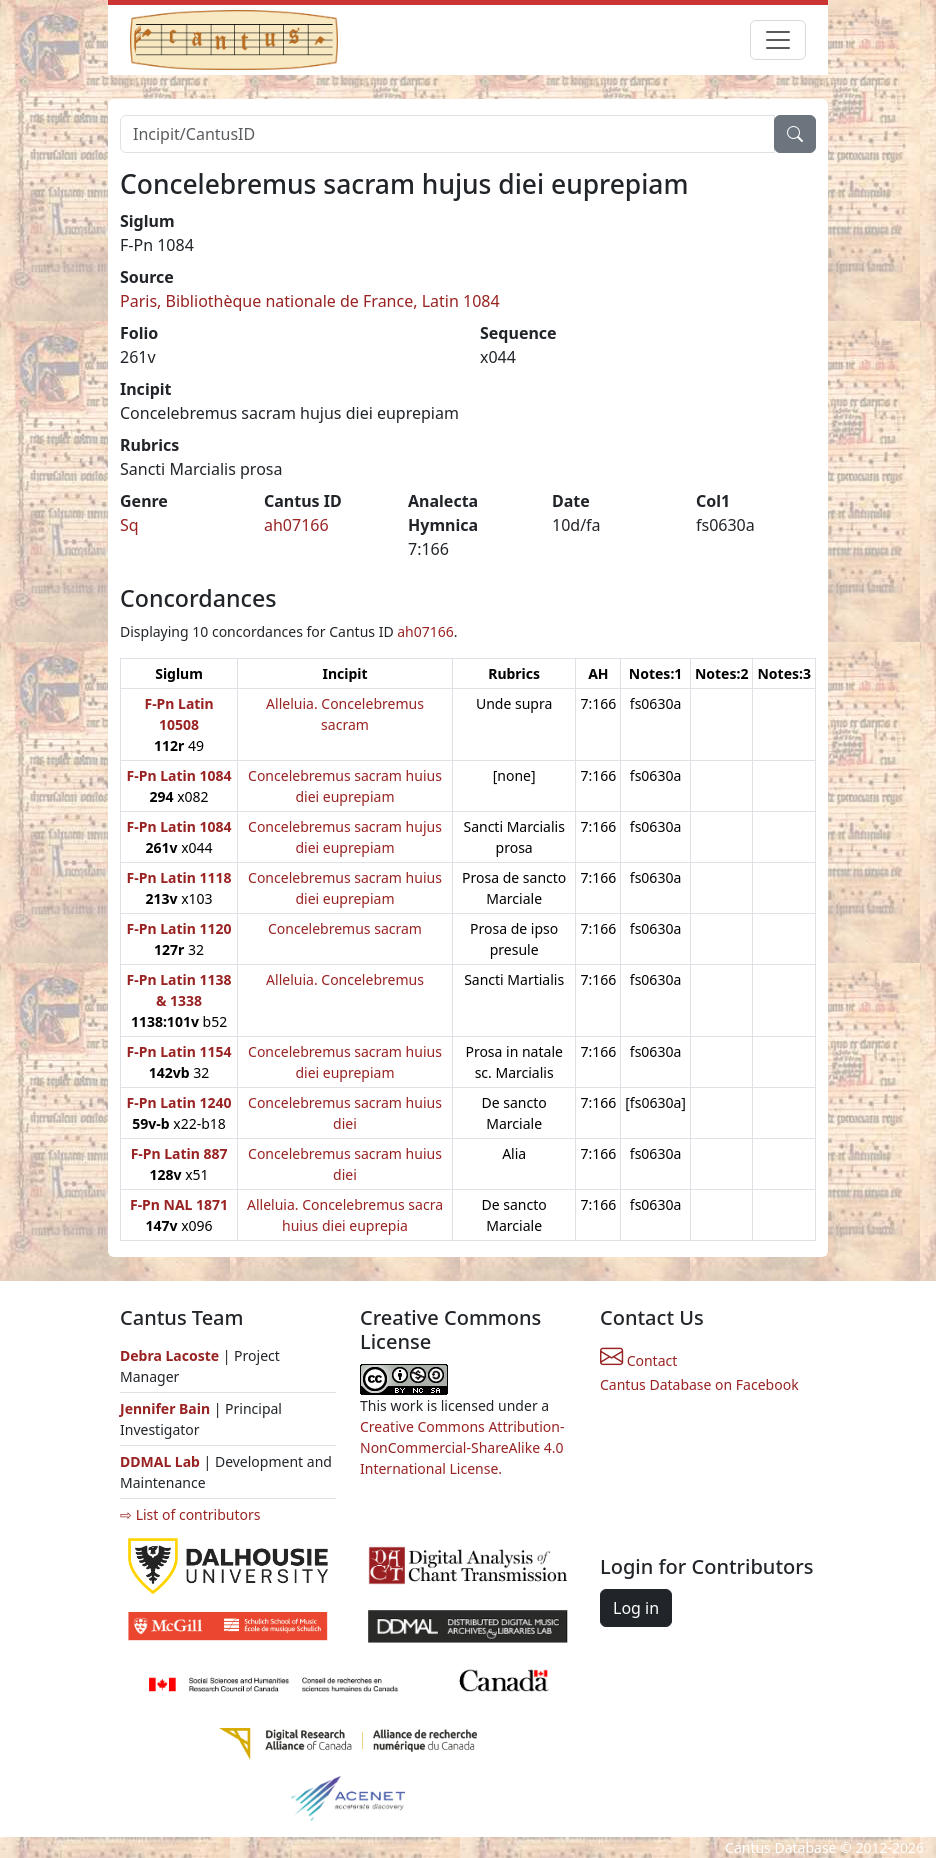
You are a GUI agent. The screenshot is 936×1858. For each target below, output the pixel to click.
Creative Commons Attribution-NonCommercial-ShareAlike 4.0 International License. (462, 1447)
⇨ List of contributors (190, 1514)
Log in (636, 1608)
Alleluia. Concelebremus (345, 979)
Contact (638, 1360)
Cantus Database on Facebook (699, 1384)
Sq (129, 525)
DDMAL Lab (160, 1461)
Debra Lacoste (169, 1355)
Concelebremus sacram (345, 928)
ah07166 (296, 525)
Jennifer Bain (167, 1408)
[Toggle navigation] (778, 40)
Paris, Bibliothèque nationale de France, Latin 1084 (310, 301)
